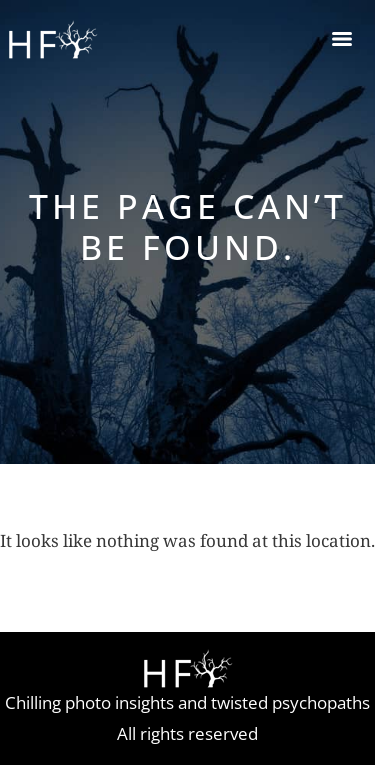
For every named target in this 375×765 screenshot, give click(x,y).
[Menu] (342, 39)
